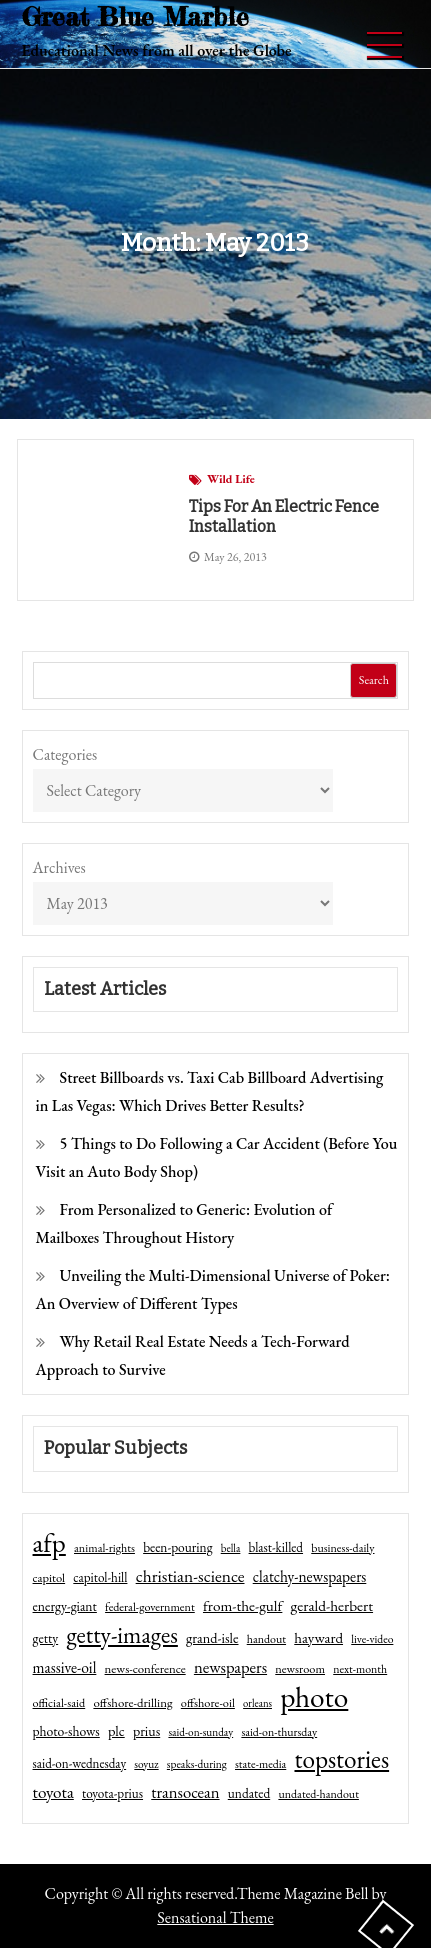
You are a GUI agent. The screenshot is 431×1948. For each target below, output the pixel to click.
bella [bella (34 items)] (231, 1548)
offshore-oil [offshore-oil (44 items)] (208, 1703)
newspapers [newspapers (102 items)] (230, 1667)
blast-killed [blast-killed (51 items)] (276, 1547)
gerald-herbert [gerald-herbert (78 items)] (332, 1606)
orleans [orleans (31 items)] (257, 1703)
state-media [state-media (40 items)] (260, 1764)
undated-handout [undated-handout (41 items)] (318, 1794)
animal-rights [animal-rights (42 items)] (104, 1548)
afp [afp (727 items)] (49, 1543)
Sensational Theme (215, 1917)
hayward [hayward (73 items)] (318, 1637)
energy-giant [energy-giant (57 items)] (65, 1606)
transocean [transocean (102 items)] (185, 1792)
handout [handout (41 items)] (266, 1639)
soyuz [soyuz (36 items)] (146, 1764)
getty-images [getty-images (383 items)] (122, 1635)
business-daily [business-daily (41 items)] (342, 1548)
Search (374, 680)
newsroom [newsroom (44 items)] (300, 1669)
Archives (59, 867)
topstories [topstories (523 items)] (341, 1760)
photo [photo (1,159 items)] (314, 1697)
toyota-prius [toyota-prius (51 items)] (112, 1793)
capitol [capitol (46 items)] (49, 1577)
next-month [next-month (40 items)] (360, 1669)
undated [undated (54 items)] (249, 1793)
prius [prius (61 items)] (146, 1731)
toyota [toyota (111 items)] (53, 1792)
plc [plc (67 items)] (116, 1730)
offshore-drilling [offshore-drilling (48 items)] (132, 1702)
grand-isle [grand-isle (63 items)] (212, 1638)
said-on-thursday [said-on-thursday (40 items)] (279, 1732)
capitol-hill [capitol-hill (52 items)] (100, 1577)
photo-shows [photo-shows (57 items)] (66, 1731)
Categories (65, 754)
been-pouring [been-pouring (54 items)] (177, 1547)
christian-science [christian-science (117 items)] (190, 1575)
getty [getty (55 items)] (46, 1638)
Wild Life (231, 479)
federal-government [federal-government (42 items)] (150, 1607)
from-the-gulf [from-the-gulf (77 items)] (242, 1606)
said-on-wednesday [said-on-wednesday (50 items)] (80, 1763)
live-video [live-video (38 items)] (372, 1638)
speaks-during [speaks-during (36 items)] (197, 1764)
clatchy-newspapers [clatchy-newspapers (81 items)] (310, 1576)
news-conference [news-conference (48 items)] (145, 1668)
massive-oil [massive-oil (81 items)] (65, 1667)
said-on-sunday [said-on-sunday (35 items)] (200, 1732)
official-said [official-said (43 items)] (59, 1703)
